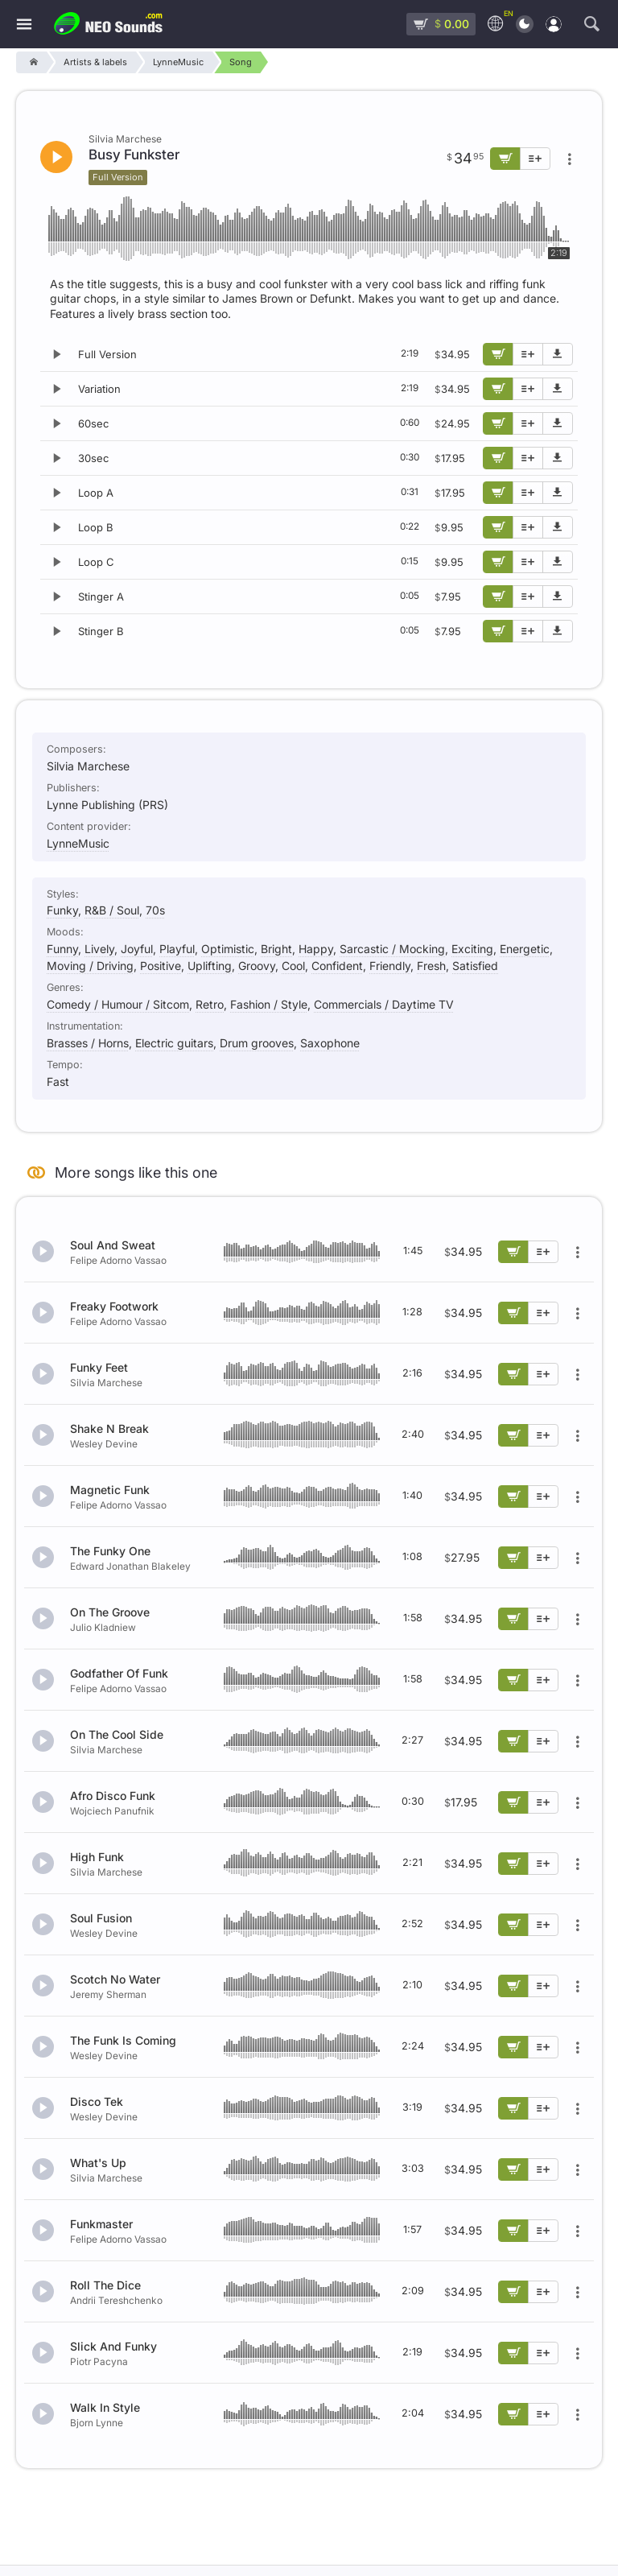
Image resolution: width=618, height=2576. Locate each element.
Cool (293, 965)
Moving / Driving (90, 965)
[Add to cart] (498, 354)
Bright (276, 949)
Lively (99, 949)
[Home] (31, 62)
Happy (316, 949)
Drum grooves (257, 1043)
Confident (337, 965)
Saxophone (330, 1043)
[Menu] (24, 24)
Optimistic (227, 949)
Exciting (472, 949)
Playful (177, 949)
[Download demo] (557, 354)
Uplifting (209, 965)
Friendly (389, 965)
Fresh (431, 965)
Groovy (256, 965)
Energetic (525, 949)
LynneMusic (78, 843)
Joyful (137, 949)
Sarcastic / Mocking (392, 949)
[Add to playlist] (528, 354)
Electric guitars (174, 1043)
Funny (62, 949)
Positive (160, 965)
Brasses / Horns (88, 1043)
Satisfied (475, 965)
